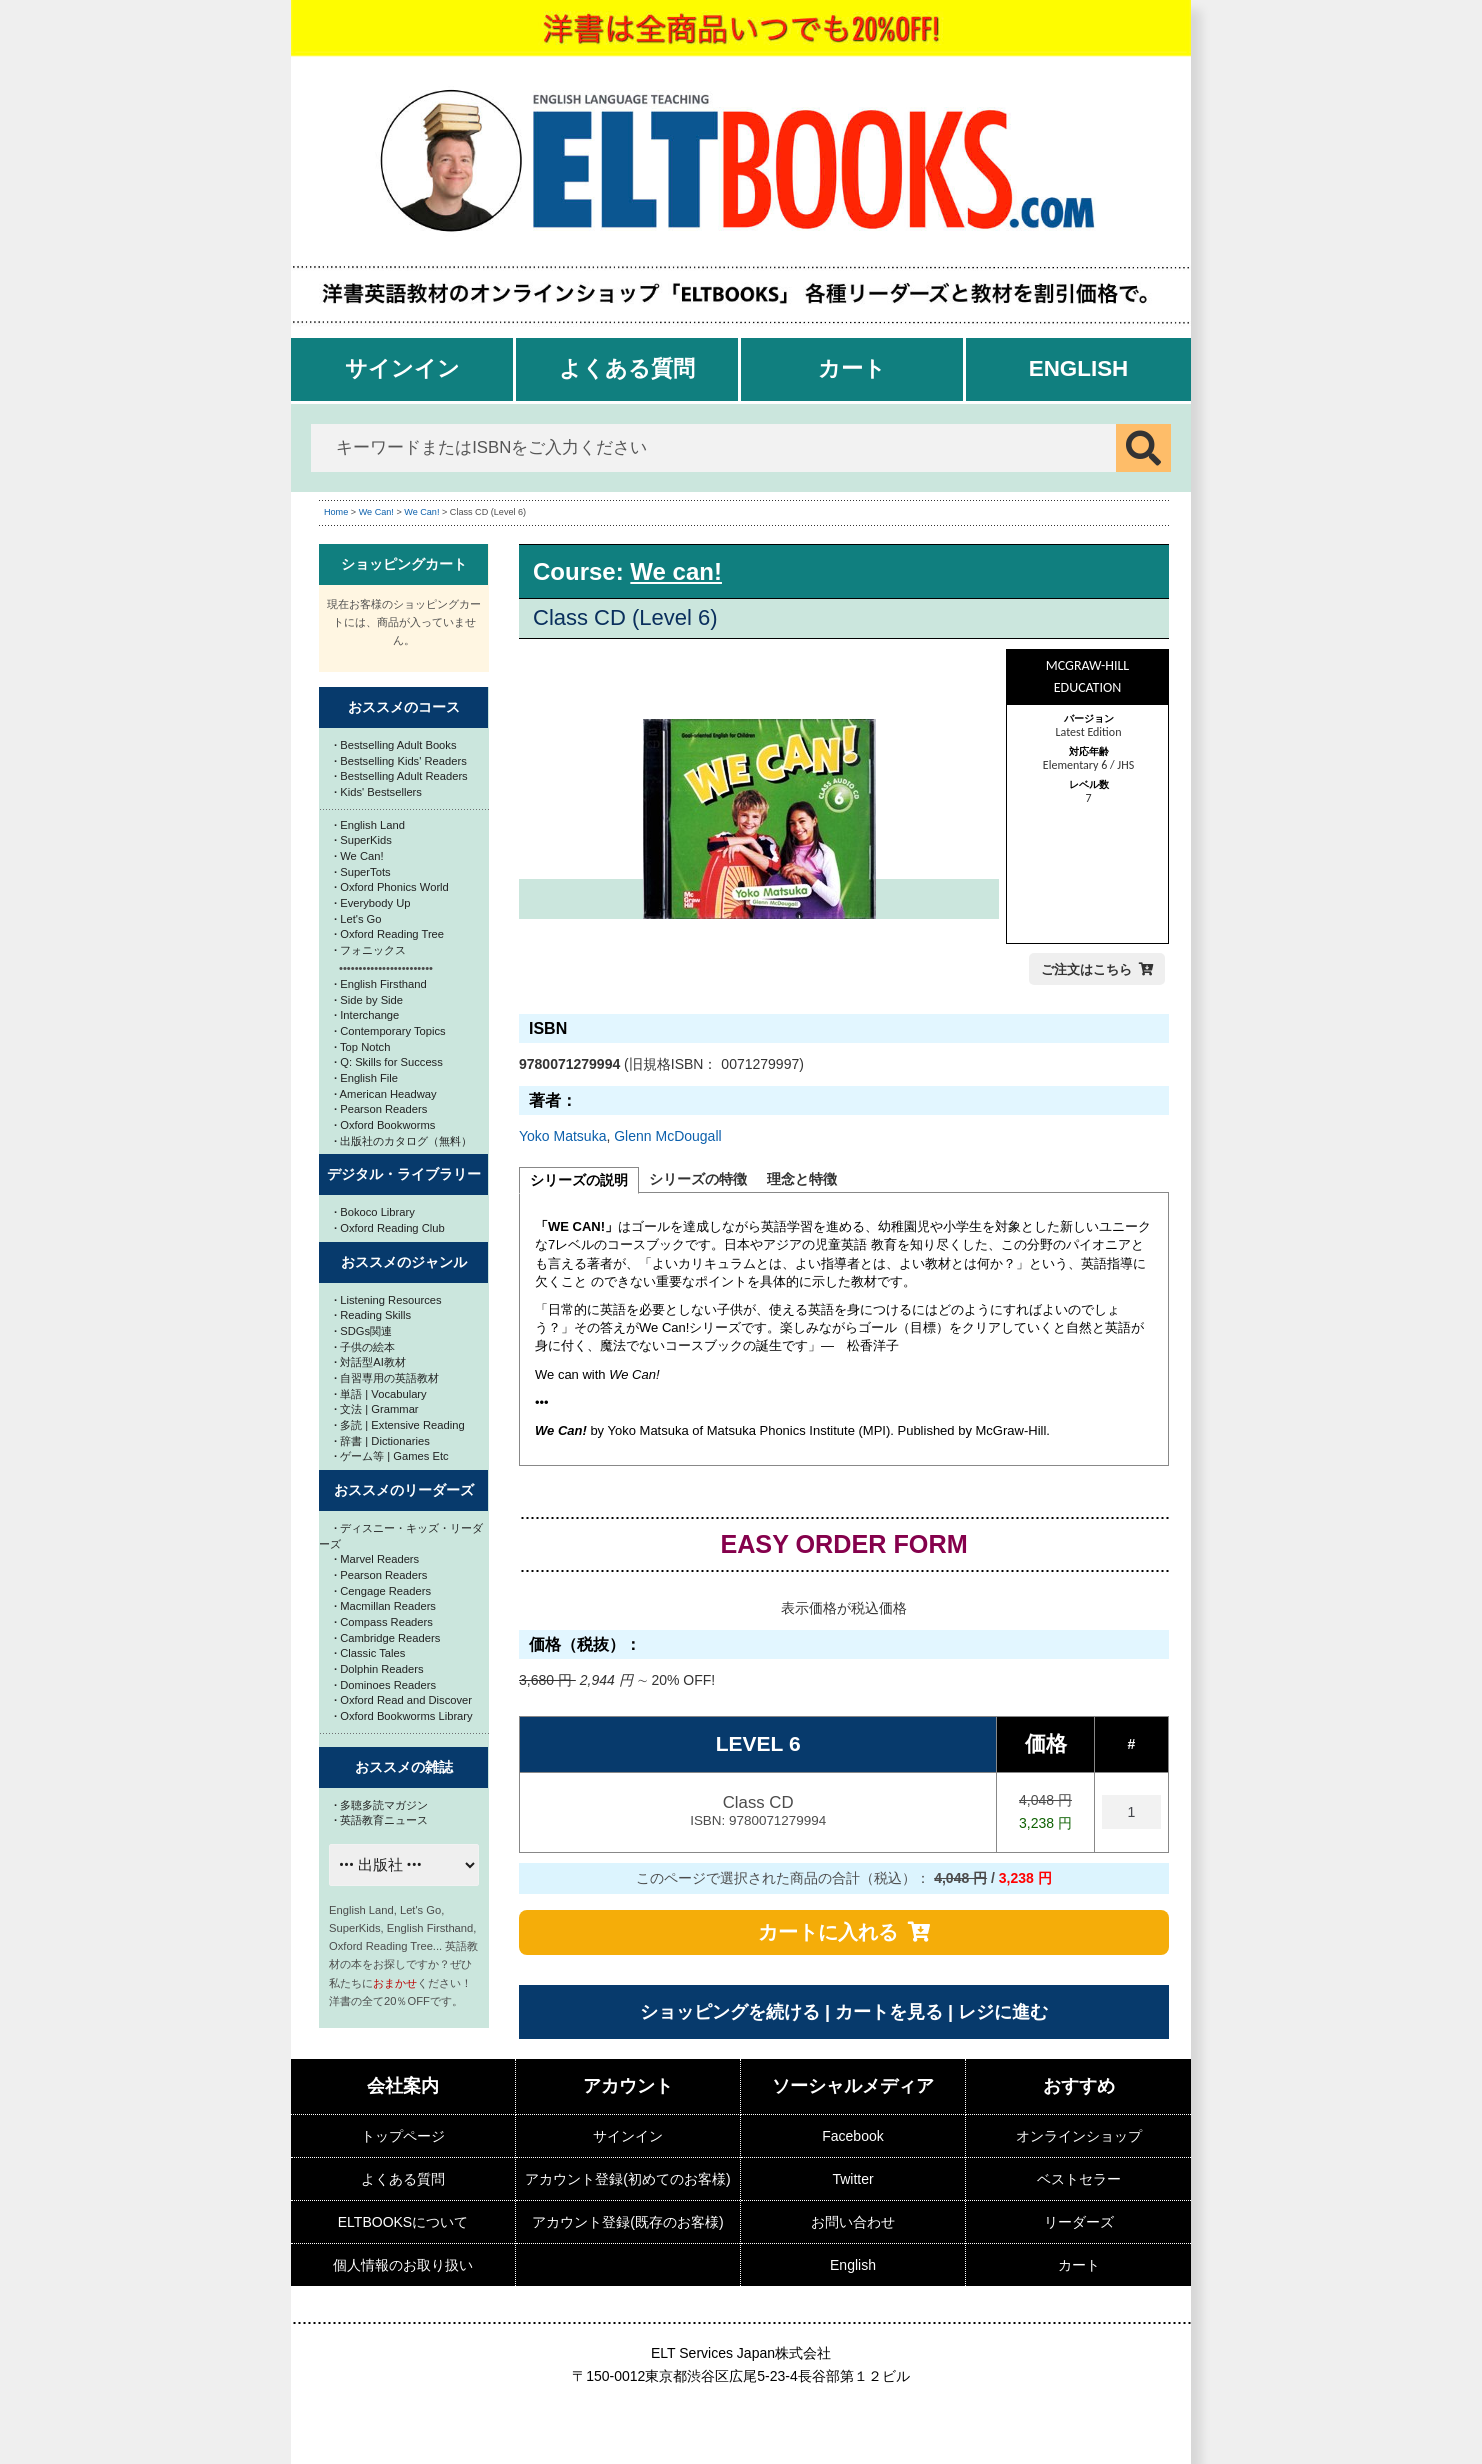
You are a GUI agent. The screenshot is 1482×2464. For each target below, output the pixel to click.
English (1079, 368)
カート (852, 368)
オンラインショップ (1079, 2136)
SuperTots (362, 872)
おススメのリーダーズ (404, 1490)
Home (336, 512)
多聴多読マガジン (381, 1805)
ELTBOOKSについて (403, 2222)
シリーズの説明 (579, 1180)
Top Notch (362, 1047)
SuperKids (363, 840)
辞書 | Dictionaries (382, 1441)
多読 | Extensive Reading (399, 1425)
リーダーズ (1079, 2222)
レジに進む (1003, 2012)
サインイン (402, 368)
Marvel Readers (376, 1559)
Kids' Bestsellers (378, 792)
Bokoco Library (374, 1212)
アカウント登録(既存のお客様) (627, 2222)
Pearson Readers (380, 1109)
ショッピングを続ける (730, 2012)
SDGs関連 (363, 1331)
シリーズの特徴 (698, 1179)
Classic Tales (369, 1653)
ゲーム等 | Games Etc (391, 1456)
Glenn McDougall (667, 1136)
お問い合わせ (853, 2222)
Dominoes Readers (385, 1685)
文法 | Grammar (376, 1409)
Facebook (852, 2136)
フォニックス (370, 950)
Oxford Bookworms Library (403, 1716)
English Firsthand (380, 984)
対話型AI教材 (370, 1362)
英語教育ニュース (381, 1820)
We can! (676, 571)
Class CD (758, 1812)
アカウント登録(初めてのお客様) (627, 2179)
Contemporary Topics (390, 1031)
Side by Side (368, 1000)
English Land (369, 825)
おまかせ (395, 1983)
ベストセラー (1079, 2179)
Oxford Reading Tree (389, 934)
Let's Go (358, 919)
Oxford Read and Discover (403, 1700)
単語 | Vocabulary (380, 1394)
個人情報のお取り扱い (403, 2265)
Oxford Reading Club (389, 1228)
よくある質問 (627, 368)
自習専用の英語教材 (386, 1378)
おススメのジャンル (404, 1262)
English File (366, 1078)
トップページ (403, 2136)
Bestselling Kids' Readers (400, 761)
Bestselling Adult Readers (401, 776)
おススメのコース (404, 707)
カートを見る (889, 2012)
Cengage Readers (382, 1591)
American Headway (385, 1094)
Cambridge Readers (387, 1638)
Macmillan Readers (385, 1606)
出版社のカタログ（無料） (403, 1141)
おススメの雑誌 (404, 1767)
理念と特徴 (802, 1179)
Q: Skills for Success (388, 1062)
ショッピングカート (404, 564)
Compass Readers (383, 1622)
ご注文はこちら (1086, 969)
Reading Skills (372, 1315)
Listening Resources (388, 1300)
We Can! (376, 512)
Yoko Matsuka (562, 1136)
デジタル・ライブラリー (404, 1174)
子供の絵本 (364, 1347)
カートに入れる (828, 1932)
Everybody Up (372, 903)
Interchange (366, 1015)
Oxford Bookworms (384, 1125)
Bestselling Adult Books (395, 745)
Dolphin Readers (379, 1669)
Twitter (852, 2179)
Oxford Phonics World (391, 887)
